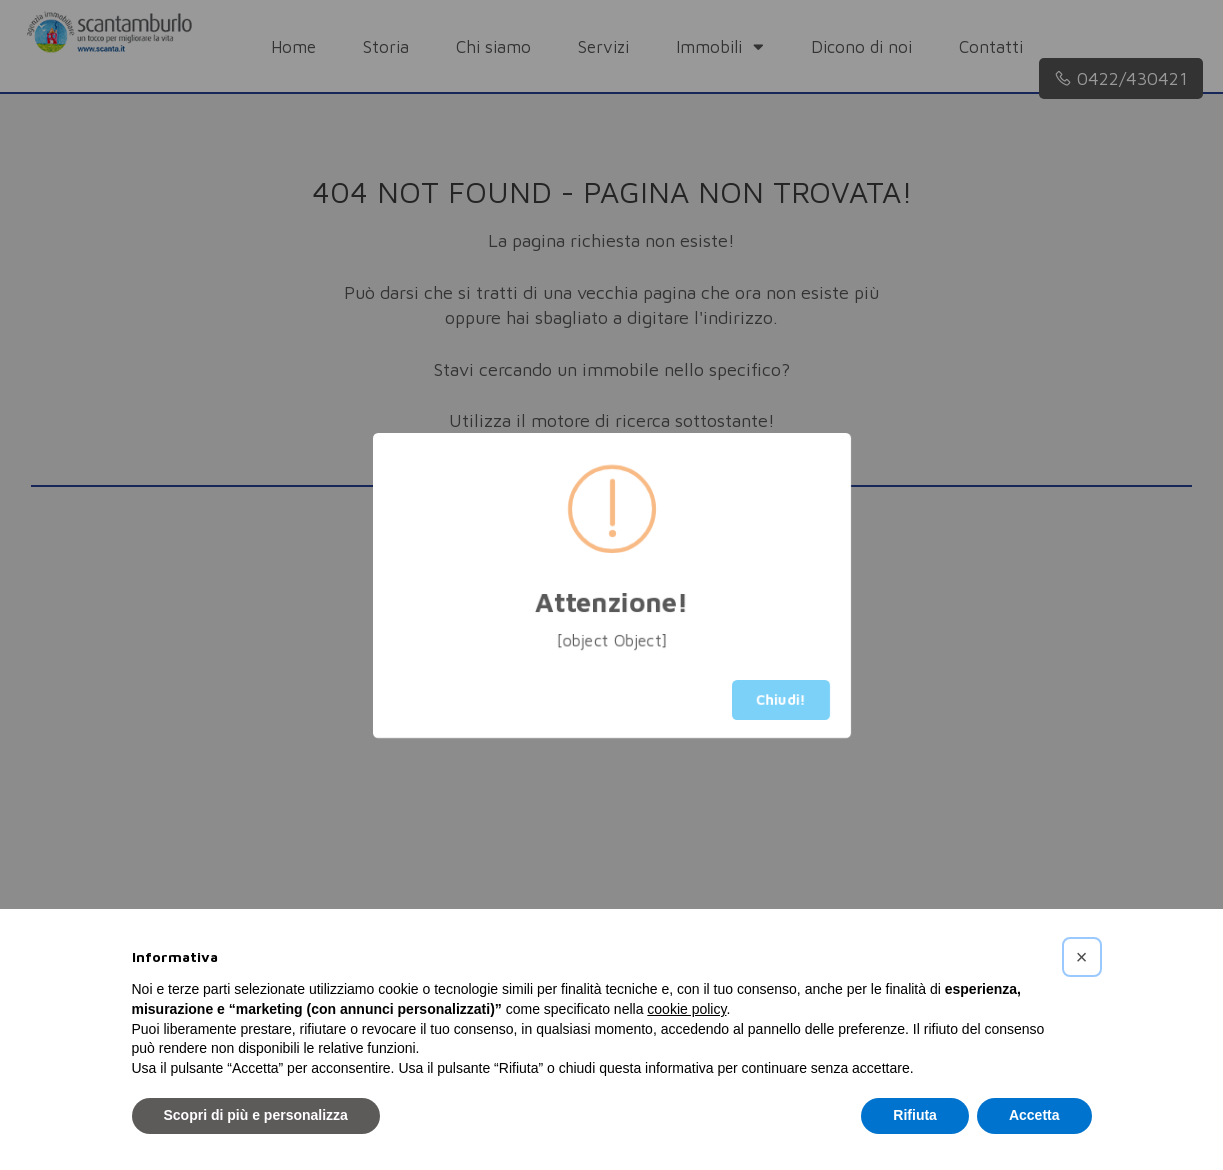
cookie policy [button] (686, 1009)
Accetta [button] (1034, 1115)
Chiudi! (781, 699)
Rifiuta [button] (915, 1115)
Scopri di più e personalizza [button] (256, 1115)
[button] (1082, 957)
